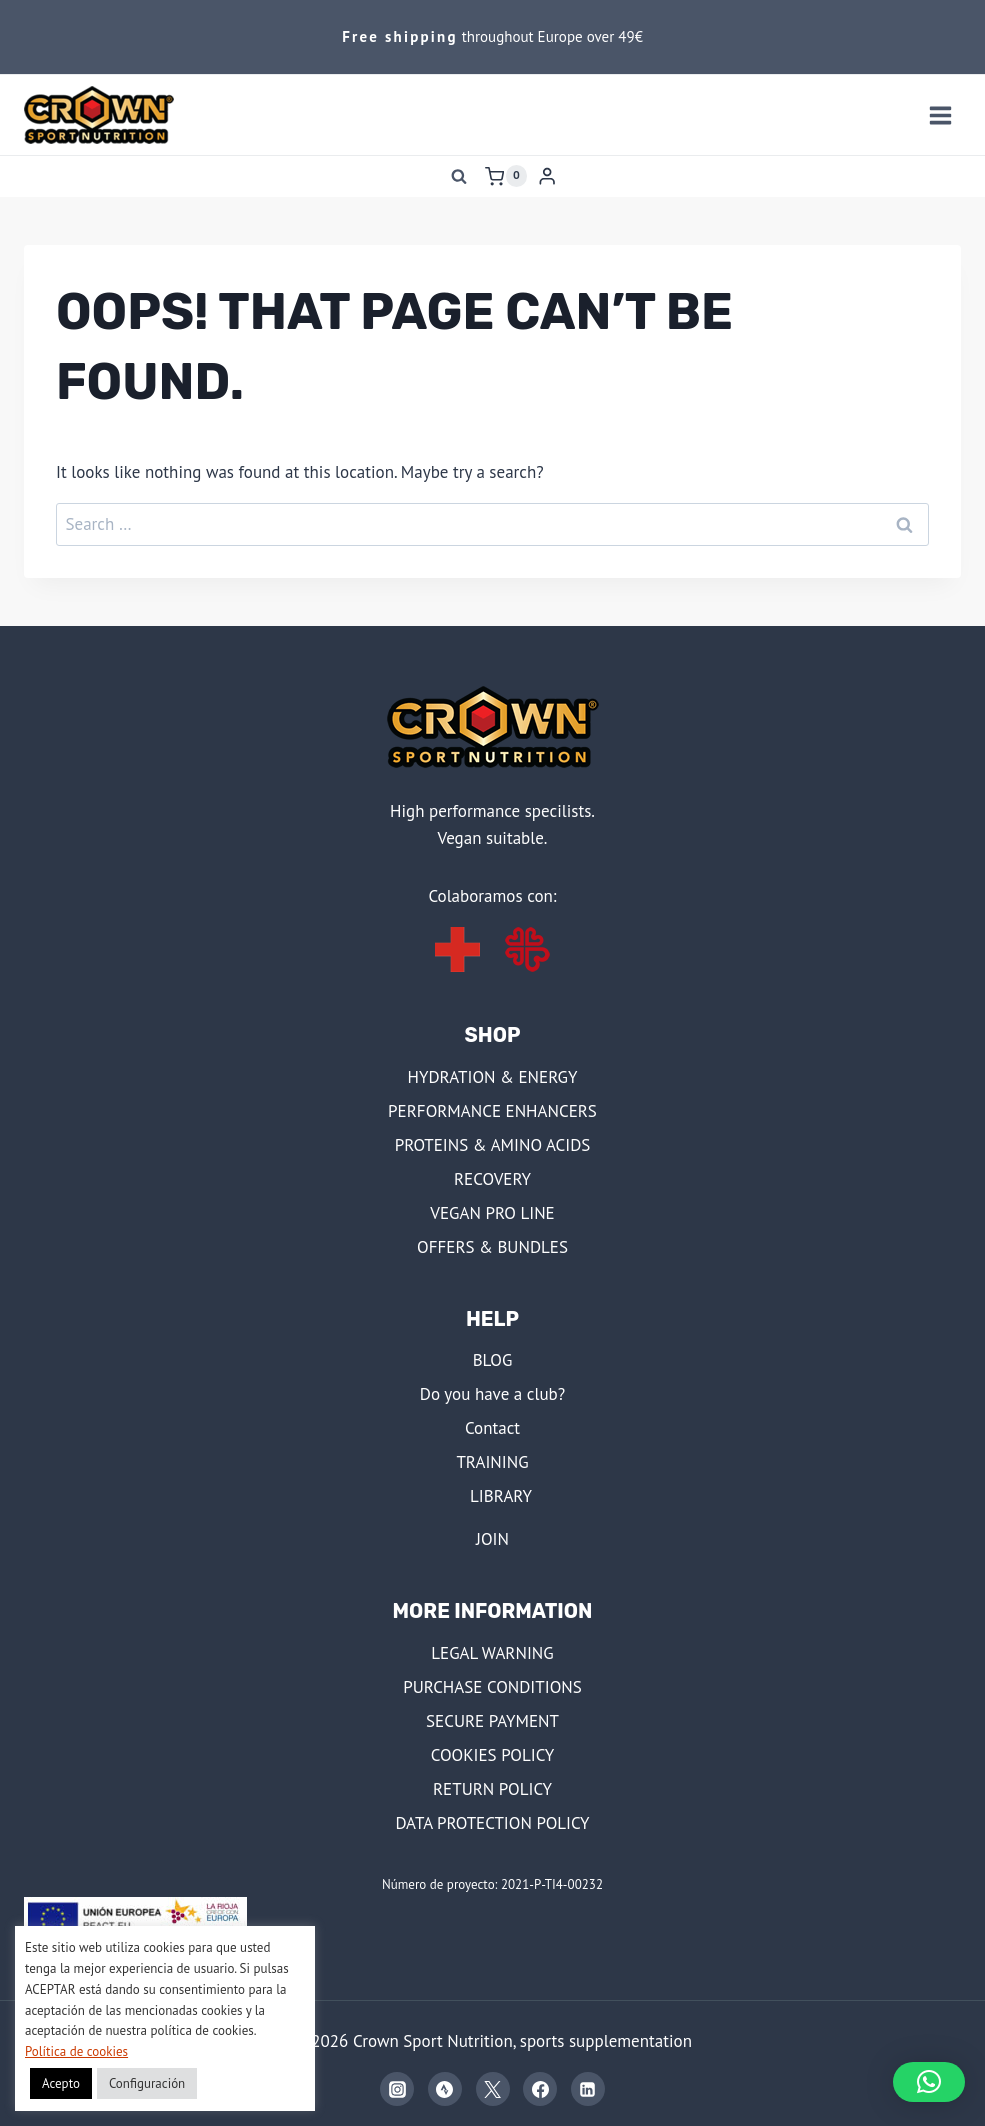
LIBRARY (501, 1496)
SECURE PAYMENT (492, 1721)
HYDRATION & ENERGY (493, 1077)
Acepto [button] (61, 2083)
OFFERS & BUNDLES (492, 1247)
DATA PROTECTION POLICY (492, 1823)
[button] (929, 2082)
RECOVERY (492, 1179)
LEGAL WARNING (492, 1653)
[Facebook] (540, 2089)
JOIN (492, 1539)
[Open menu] (940, 115)
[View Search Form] (459, 176)
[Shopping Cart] (506, 176)
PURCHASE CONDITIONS (492, 1687)
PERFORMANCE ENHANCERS (492, 1111)
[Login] (547, 176)
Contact (492, 1428)
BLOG (493, 1360)
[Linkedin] (588, 2089)
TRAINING (492, 1462)
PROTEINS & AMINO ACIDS (493, 1145)
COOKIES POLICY (493, 1755)
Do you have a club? (492, 1394)
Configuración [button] (147, 2083)
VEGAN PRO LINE (492, 1213)
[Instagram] (397, 2089)
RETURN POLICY (492, 1789)
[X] (493, 2089)
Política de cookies (76, 2051)
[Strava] (445, 2089)
